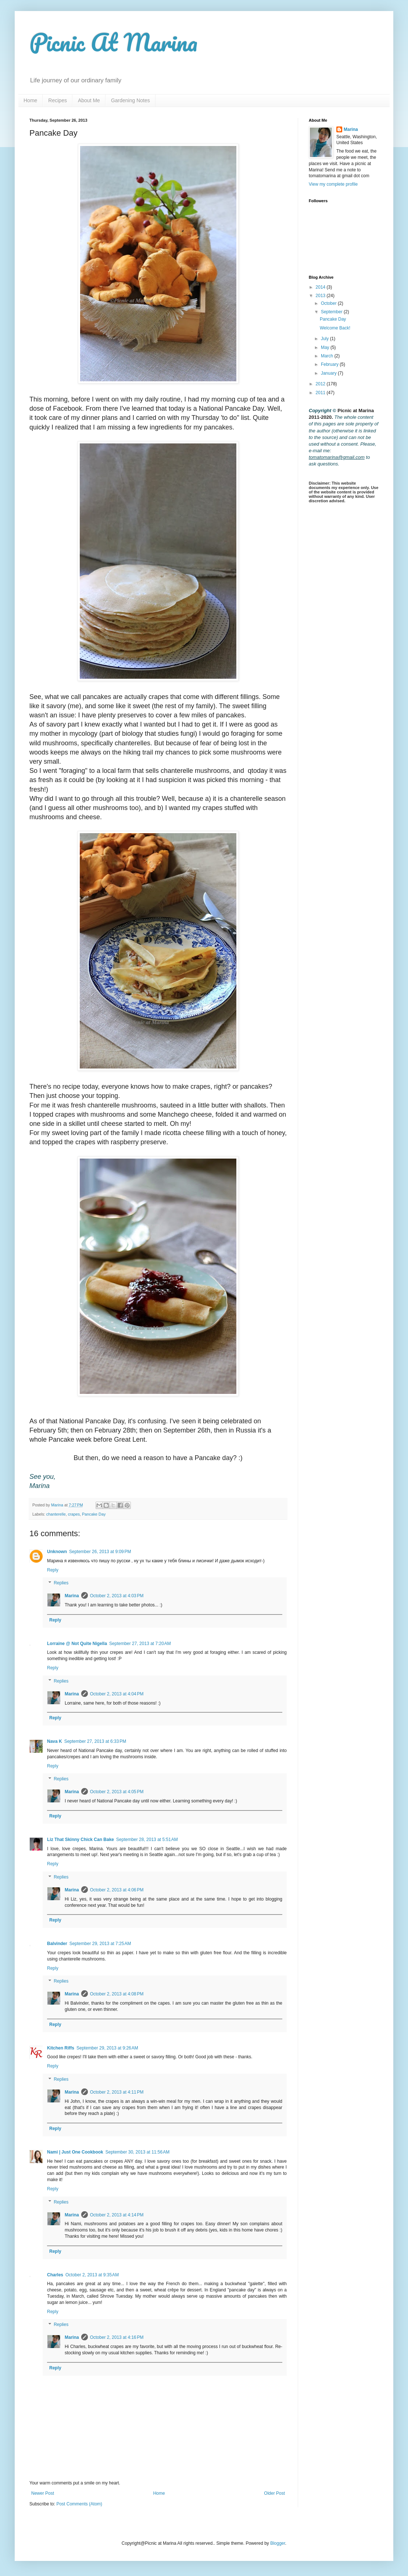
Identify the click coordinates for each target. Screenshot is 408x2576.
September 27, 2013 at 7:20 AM (140, 1643)
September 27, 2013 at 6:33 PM (95, 1741)
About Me (89, 100)
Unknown (57, 1551)
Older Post (274, 2493)
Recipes (57, 100)
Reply (52, 1570)
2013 (321, 295)
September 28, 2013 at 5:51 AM (147, 1839)
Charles (55, 2274)
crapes (74, 1514)
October (329, 303)
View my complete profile (333, 184)
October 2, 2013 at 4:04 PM (117, 1693)
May (325, 347)
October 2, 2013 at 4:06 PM (117, 1889)
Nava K (54, 1741)
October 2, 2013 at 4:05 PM (117, 1791)
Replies (61, 1583)
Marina (72, 1595)
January (329, 373)
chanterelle (56, 1514)
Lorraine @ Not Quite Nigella (77, 1643)
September (332, 311)
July (325, 338)
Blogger (277, 2543)
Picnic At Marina (113, 42)
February (330, 364)
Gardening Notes (130, 100)
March (327, 355)
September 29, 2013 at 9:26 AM (107, 2048)
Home (30, 100)
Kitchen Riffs (60, 2048)
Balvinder (57, 1943)
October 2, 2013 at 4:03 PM (117, 1595)
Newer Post (42, 2493)
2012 (321, 383)
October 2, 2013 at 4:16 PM (117, 2337)
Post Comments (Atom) (79, 2504)
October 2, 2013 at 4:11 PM (117, 2092)
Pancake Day (93, 1514)
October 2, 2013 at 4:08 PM (117, 1994)
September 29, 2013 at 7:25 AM (100, 1943)
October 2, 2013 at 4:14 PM (117, 2215)
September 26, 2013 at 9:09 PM (100, 1551)
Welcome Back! (335, 328)
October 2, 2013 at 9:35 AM (92, 2274)
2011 (321, 392)
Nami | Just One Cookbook (75, 2152)
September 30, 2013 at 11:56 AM (137, 2152)
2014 (321, 287)
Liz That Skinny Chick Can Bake (80, 1839)
